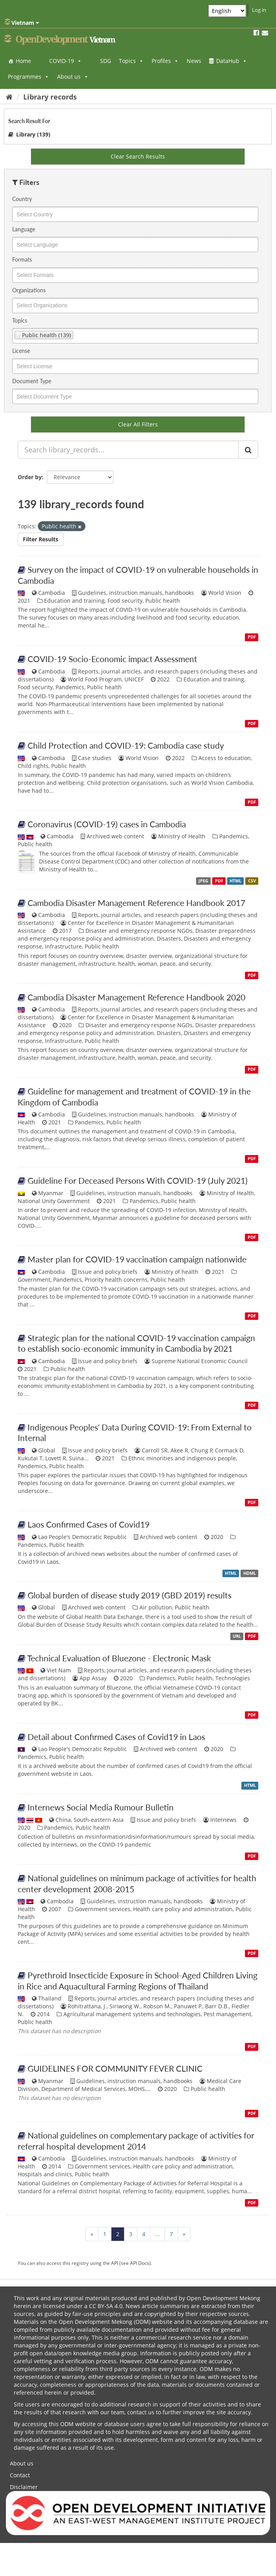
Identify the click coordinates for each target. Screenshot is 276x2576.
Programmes (28, 76)
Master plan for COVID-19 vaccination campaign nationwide (137, 1259)
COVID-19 (65, 61)
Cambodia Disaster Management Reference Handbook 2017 (136, 903)
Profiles (165, 61)
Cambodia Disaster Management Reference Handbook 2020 (136, 997)
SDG (105, 61)
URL (237, 1636)
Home (23, 61)
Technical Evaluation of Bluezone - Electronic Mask (119, 1658)
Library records (50, 96)
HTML (235, 881)
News (194, 61)
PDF (252, 637)
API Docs (139, 2263)
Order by (30, 477)
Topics (131, 61)
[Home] (9, 96)
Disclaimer (24, 2487)
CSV (252, 881)
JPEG (203, 881)
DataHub (231, 61)
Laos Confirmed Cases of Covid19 (89, 1524)
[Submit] (248, 450)
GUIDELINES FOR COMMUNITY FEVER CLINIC (115, 2068)
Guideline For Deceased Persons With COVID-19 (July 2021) (138, 1180)
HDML (249, 1573)
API (114, 2263)
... (157, 2234)
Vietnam (21, 22)
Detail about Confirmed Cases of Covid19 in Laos (116, 1737)
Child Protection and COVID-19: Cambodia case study (126, 745)
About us (73, 76)
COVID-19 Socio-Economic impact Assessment (112, 659)
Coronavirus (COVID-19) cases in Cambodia (107, 824)
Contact (20, 2475)
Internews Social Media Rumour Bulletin (101, 1807)
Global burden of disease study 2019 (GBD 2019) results (130, 1595)
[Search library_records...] (128, 450)
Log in (259, 9)
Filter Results (40, 539)
